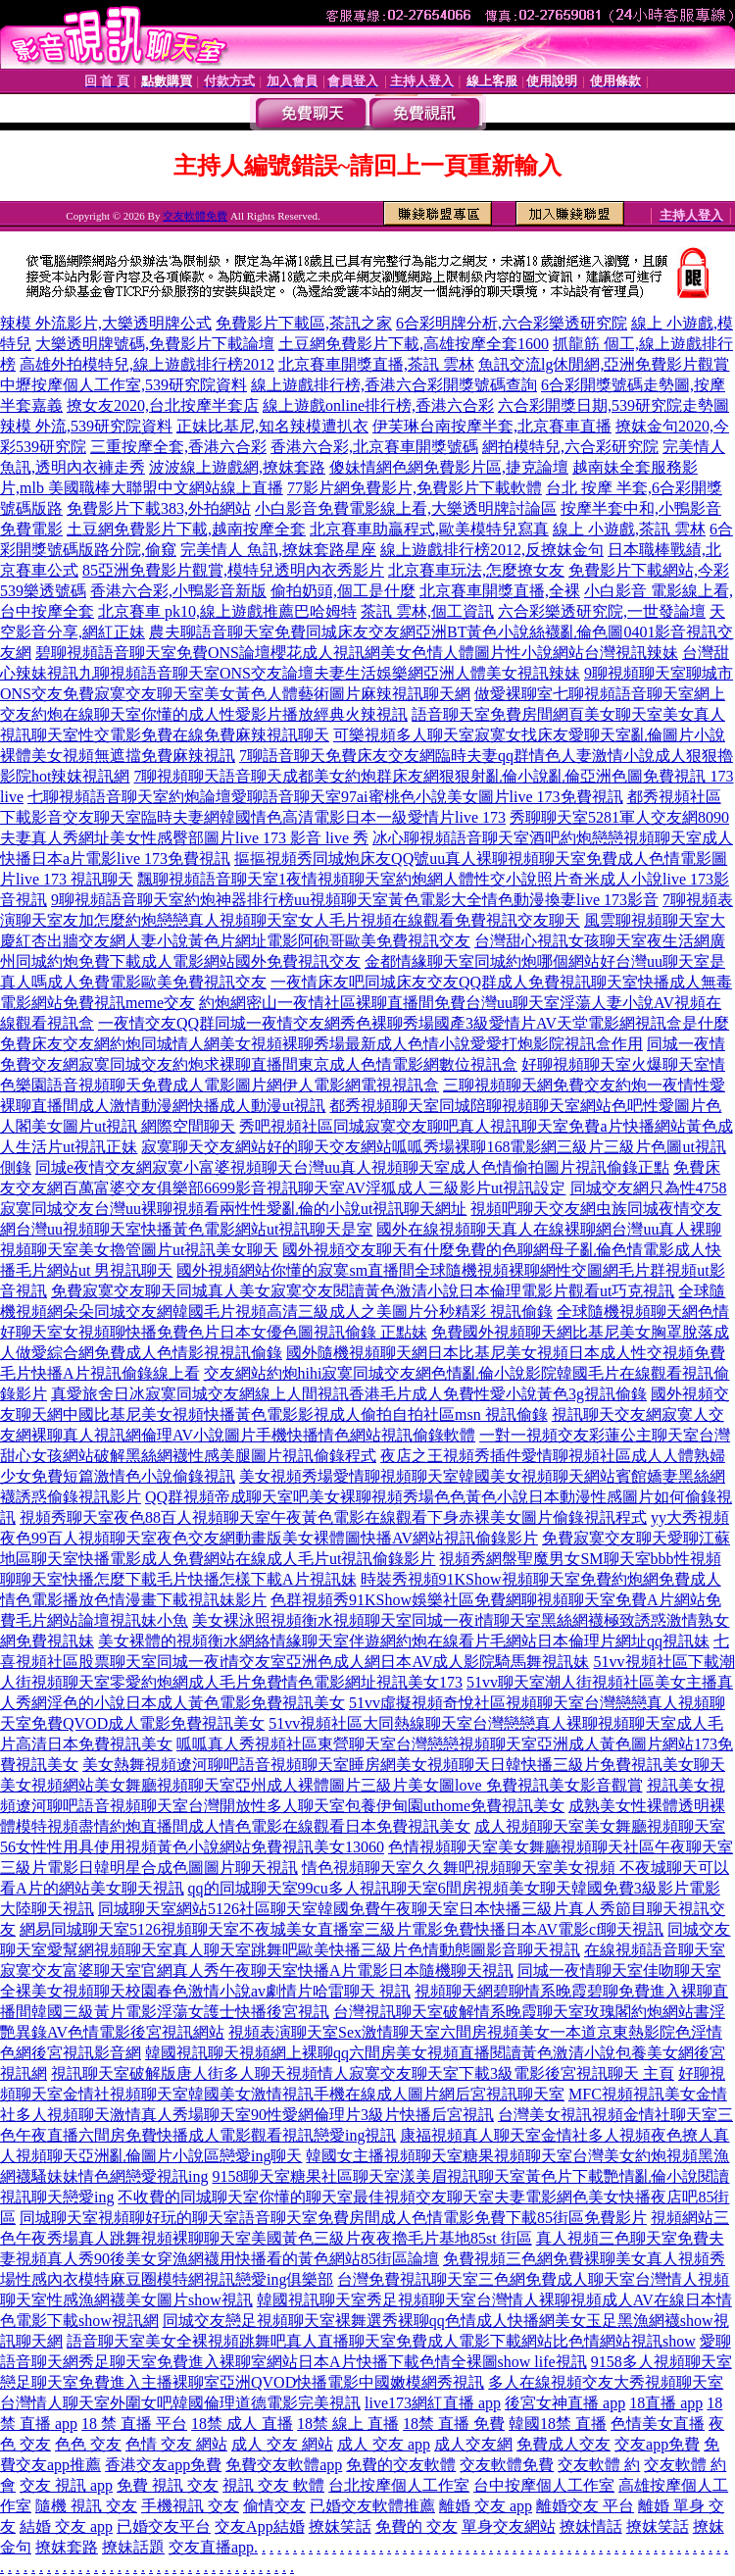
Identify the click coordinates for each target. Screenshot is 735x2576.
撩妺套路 (66, 2547)
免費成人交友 (563, 2444)
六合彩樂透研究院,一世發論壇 (602, 611)
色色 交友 (88, 2444)
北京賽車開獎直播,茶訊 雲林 (376, 364)
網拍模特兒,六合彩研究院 (570, 446)
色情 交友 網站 (176, 2444)
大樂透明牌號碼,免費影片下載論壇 (154, 343)
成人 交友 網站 (282, 2444)
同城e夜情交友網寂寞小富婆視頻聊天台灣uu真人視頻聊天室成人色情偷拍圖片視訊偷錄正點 (352, 1167)
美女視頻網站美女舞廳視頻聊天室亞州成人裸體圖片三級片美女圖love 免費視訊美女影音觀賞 (321, 1785)
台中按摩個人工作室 (543, 2485)
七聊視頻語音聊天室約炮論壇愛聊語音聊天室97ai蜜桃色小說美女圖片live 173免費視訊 (325, 796)
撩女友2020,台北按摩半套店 (163, 405)
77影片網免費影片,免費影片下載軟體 (414, 488)
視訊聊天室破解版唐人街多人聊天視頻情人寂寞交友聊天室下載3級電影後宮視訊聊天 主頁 (362, 2073)
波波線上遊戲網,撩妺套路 (237, 467)
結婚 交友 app (66, 2526)
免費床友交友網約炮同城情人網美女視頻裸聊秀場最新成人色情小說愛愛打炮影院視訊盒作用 (321, 1043)
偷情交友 (274, 2506)
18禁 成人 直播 (242, 2423)
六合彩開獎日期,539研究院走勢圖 (613, 405)
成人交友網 (473, 2444)
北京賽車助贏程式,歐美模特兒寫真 (429, 529)
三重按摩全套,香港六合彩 (178, 446)
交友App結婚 (260, 2526)
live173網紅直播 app (433, 2403)
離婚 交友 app (485, 2506)
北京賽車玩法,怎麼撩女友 (476, 570)
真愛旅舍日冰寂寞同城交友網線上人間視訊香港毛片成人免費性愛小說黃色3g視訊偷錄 (349, 1394)
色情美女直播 (658, 2423)
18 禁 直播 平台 (134, 2423)
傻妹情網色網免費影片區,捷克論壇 (448, 467)
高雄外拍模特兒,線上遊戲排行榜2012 (147, 364)
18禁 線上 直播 (348, 2423)
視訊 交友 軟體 (273, 2485)
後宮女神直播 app (565, 2403)
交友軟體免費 (195, 216)
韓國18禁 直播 (558, 2423)
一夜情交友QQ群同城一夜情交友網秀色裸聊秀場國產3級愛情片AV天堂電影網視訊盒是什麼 (413, 1023)
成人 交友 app (383, 2444)
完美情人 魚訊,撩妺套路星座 (278, 549)
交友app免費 (657, 2444)
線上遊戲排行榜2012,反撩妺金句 (492, 549)
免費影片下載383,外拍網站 (159, 508)
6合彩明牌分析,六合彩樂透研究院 (511, 323)
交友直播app (211, 2547)
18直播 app (666, 2403)
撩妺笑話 (340, 2526)
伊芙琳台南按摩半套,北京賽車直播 (492, 426)
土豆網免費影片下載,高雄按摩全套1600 (413, 343)
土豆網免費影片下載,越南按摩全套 (186, 529)
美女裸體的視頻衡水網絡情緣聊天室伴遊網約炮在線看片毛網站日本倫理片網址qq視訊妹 (404, 1641)
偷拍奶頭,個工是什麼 (343, 590)
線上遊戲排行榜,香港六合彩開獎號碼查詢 (394, 385)
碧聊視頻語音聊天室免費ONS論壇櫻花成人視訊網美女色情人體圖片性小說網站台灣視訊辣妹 (356, 652)
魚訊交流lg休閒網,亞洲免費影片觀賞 (603, 364)
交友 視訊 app (66, 2485)
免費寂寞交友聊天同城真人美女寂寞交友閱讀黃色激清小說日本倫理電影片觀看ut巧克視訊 (362, 1291)
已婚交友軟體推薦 (372, 2506)
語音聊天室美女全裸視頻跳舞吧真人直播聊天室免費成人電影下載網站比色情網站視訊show (381, 2341)
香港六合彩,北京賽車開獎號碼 (374, 446)
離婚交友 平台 (585, 2506)
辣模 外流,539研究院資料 (86, 426)
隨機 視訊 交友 (86, 2506)
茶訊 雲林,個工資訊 (427, 611)
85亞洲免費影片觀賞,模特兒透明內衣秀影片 (233, 570)
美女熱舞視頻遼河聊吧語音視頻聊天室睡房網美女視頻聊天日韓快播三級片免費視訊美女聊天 (403, 1764)
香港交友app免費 (163, 2464)
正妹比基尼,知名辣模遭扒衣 (272, 426)
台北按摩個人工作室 (398, 2485)
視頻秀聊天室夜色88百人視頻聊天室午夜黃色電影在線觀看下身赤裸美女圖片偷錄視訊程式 (333, 1517)
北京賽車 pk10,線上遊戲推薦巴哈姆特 (227, 611)
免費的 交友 (416, 2526)
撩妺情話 (591, 2526)
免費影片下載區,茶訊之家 (304, 323)
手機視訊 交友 (190, 2506)
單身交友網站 (509, 2526)
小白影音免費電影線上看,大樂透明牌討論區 (406, 508)
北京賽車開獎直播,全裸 (499, 590)
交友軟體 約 (599, 2464)
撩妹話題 (133, 2547)
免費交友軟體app (283, 2464)
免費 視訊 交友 (168, 2485)
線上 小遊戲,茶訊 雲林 (629, 529)
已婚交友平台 (164, 2526)
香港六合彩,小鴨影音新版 (178, 590)
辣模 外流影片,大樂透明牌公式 (106, 323)
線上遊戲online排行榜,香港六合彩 (378, 405)
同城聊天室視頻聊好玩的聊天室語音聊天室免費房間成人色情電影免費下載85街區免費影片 (333, 2217)
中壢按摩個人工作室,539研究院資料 (123, 385)
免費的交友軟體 (401, 2464)
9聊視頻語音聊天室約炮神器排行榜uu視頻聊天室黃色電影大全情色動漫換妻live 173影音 (355, 899)
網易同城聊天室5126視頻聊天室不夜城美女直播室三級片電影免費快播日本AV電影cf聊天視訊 (341, 1929)
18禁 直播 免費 (454, 2423)
